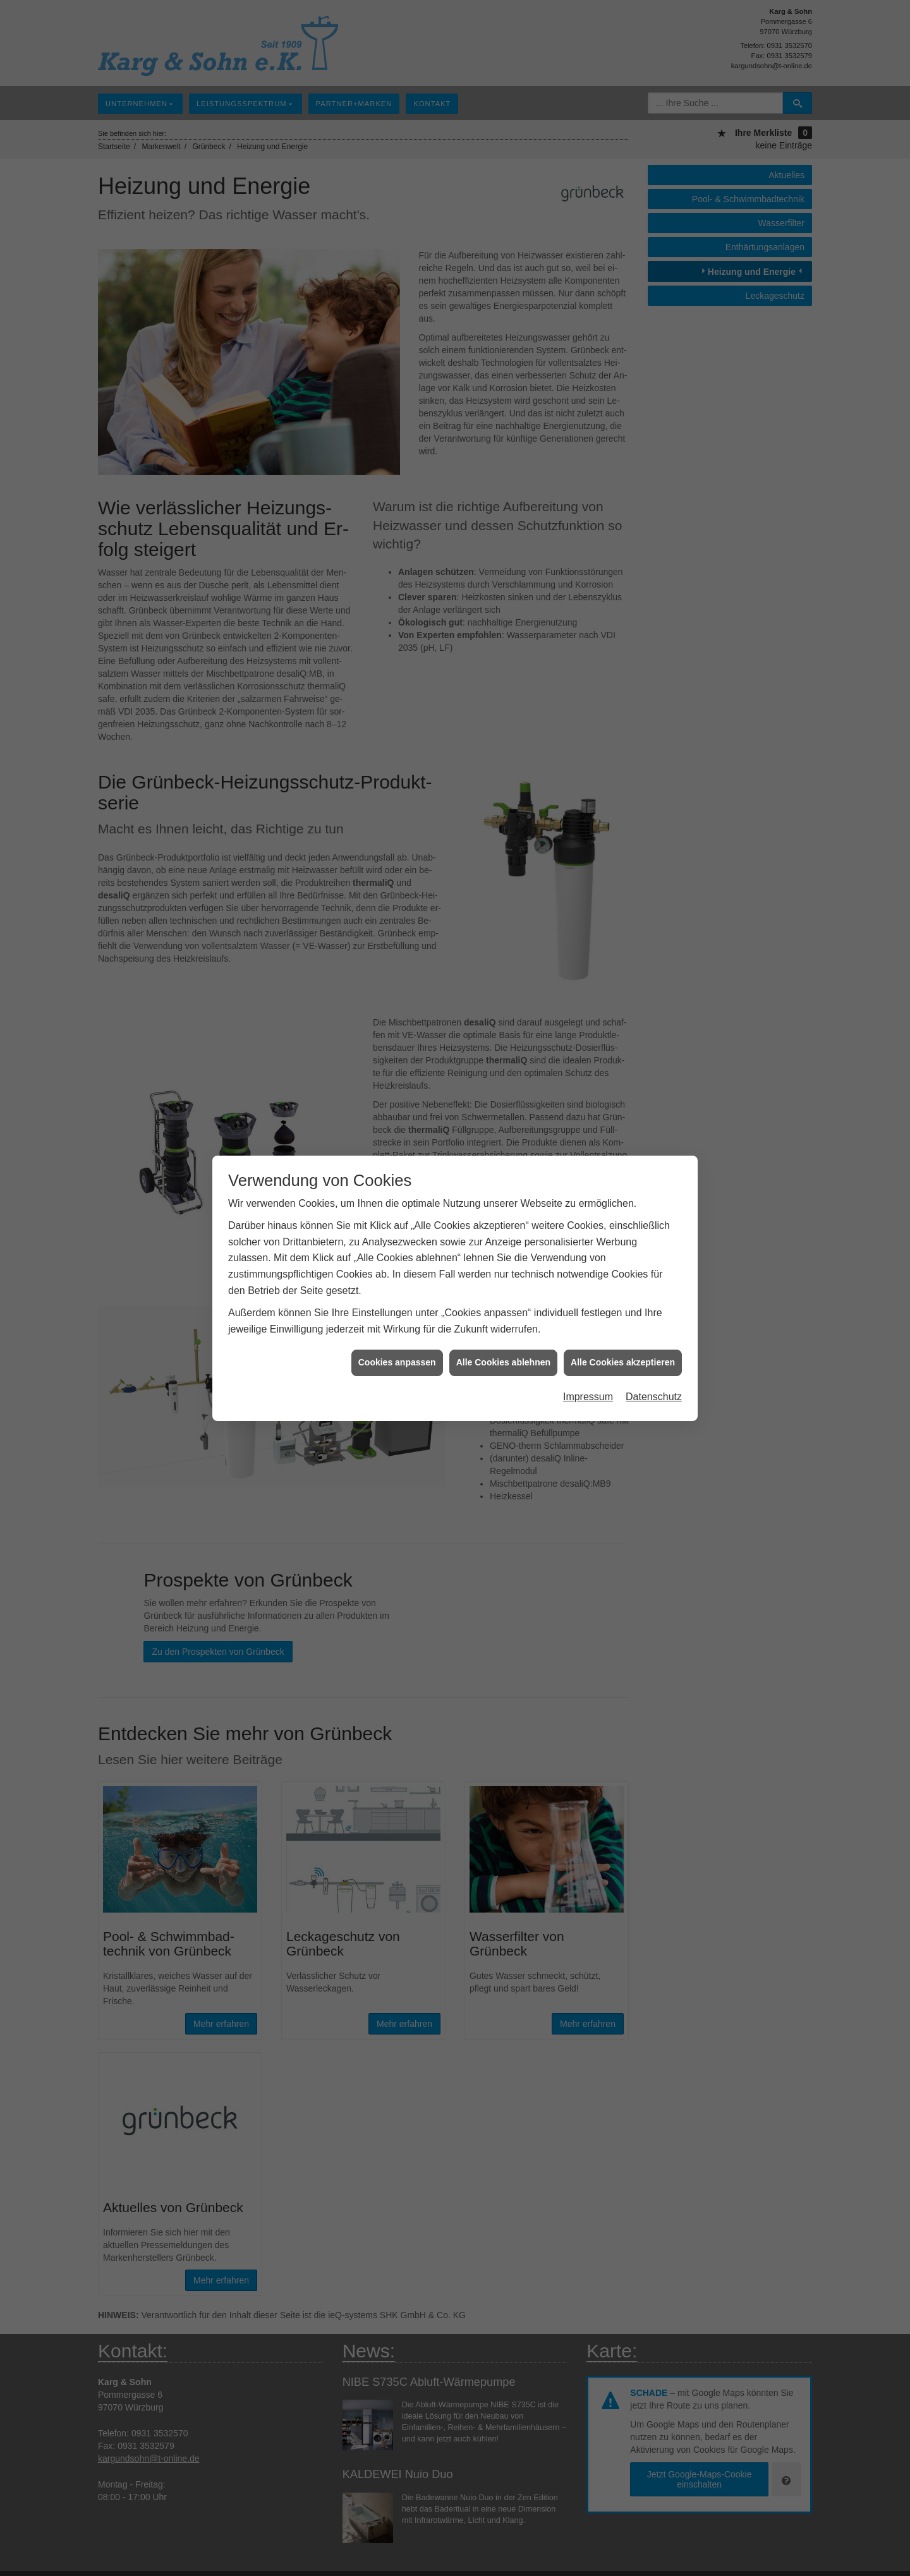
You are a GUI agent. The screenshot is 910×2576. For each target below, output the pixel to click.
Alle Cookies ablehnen (503, 1353)
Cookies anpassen (397, 1353)
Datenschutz (654, 1387)
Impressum (588, 1387)
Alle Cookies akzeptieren (623, 1353)
